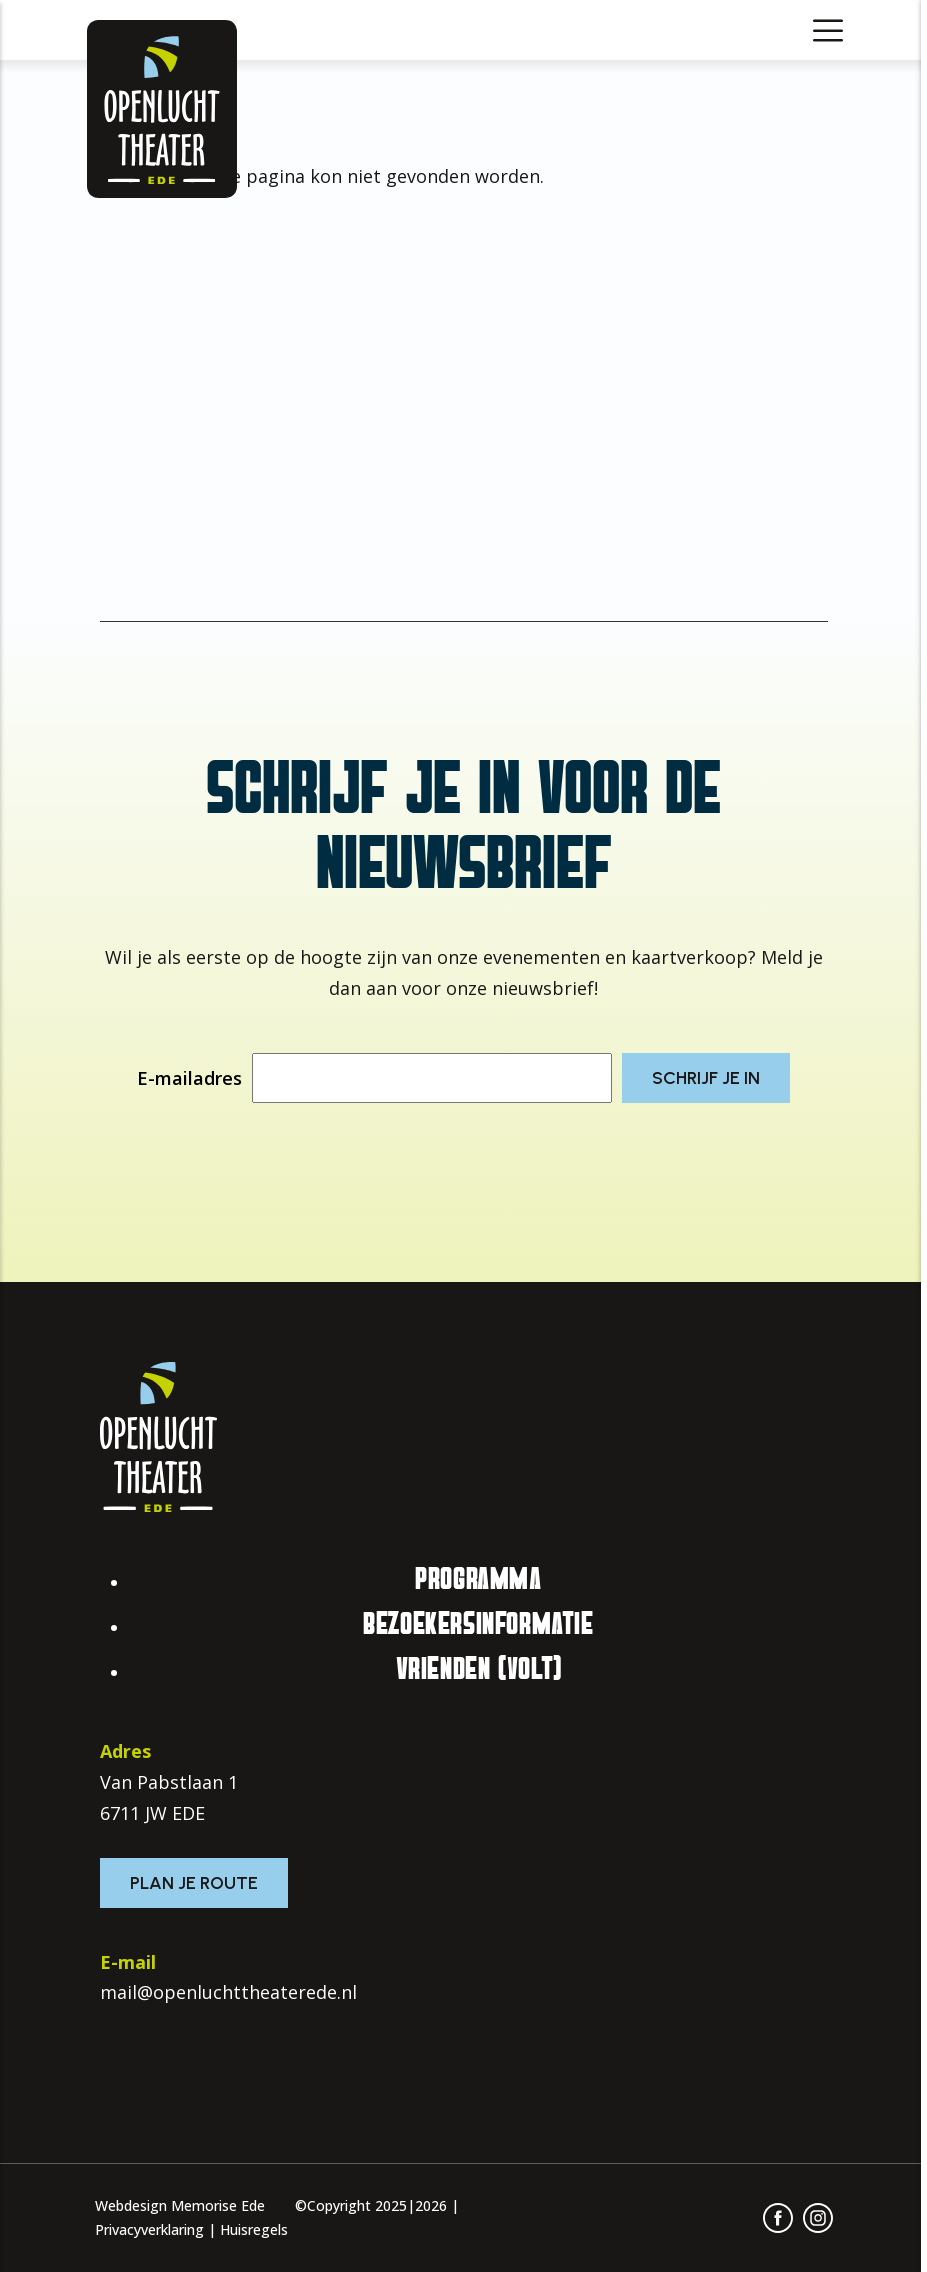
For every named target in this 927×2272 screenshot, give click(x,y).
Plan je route (194, 1883)
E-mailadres (189, 1078)
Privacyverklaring (149, 2229)
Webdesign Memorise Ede (180, 2205)
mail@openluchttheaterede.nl (228, 1992)
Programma (478, 1579)
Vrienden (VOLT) (479, 1669)
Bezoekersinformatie (478, 1624)
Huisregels (254, 2229)
